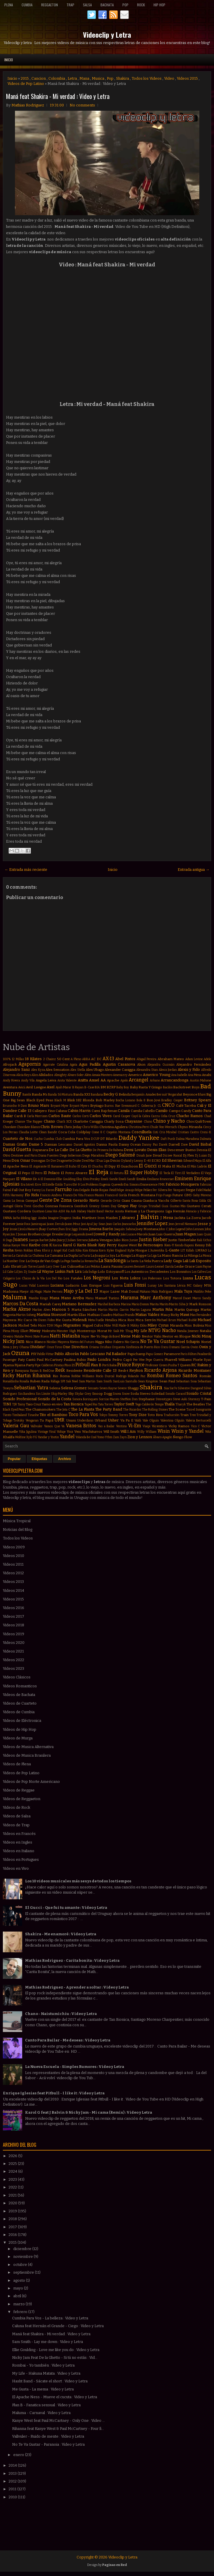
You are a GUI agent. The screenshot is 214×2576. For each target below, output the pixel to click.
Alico (34, 1075)
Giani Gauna (132, 1201)
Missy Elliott (19, 1331)
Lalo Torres (29, 1266)
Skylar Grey (83, 1394)
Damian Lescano (58, 1144)
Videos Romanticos (20, 1686)
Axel (50, 1087)
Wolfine (20, 1437)
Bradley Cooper (172, 1100)
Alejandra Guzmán (160, 1064)
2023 (13, 2179)
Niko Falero (114, 1342)
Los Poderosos (152, 1278)
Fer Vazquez (176, 1190)
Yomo (100, 1437)
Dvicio (115, 1161)
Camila (124, 1110)
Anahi (206, 1075)
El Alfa (206, 1161)
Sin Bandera (26, 1394)
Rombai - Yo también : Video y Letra (43, 2365)
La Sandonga (112, 1260)
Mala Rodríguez (162, 1291)
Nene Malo (131, 1336)
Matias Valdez (147, 1314)
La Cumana (54, 1255)
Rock (141, 4)
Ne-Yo (95, 1336)
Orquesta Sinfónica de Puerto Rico (136, 1347)
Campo (175, 1111)
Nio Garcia (132, 1342)
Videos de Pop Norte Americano (31, 1781)
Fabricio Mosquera (182, 1184)
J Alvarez (127, 1218)
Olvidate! (38, 1347)
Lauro (150, 1266)
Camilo (162, 1110)
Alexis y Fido (189, 1069)
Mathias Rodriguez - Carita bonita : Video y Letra (72, 1960)
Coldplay (83, 1132)
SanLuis (118, 1381)
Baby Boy (122, 1087)
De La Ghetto (80, 1150)
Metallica (111, 1320)
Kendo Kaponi (184, 1245)
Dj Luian (201, 1155)
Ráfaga (55, 1381)
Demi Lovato (135, 1150)
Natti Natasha (65, 1336)
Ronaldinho (11, 1381)
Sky (71, 1394)
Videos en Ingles (17, 1842)
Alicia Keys (23, 1075)
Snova (117, 1394)
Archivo (64, 1459)
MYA (207, 1285)
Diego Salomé (120, 1155)
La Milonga (191, 1256)
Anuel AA (97, 1080)
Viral (52, 1432)
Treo (193, 1415)
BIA (97, 1087)
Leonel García (164, 1266)
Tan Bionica (73, 1404)
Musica (98, 78)
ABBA (86, 1059)
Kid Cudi (69, 1250)
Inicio (8, 59)
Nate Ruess (41, 1336)
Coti (155, 1132)
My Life (140, 1331)
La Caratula (20, 1256)
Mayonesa (9, 1320)
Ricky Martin (17, 1375)
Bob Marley (105, 1100)
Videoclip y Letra (107, 34)
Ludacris (72, 1285)
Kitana (93, 1250)
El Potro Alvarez (74, 1173)
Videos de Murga (18, 1738)
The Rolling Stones (155, 1409)
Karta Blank (87, 1245)
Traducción (171, 1415)
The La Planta (82, 1409)
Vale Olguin (151, 1420)
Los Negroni (97, 1278)
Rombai (155, 1375)
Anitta (83, 1080)
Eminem (184, 1178)
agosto (19, 2280)
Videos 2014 (13, 1590)
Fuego (167, 1195)
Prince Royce (131, 1364)
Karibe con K (40, 1245)
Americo (135, 1075)
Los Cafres (199, 1272)
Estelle (50, 1184)
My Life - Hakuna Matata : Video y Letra (46, 2373)
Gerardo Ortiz (111, 1201)
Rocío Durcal (105, 1376)
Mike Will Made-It (116, 1325)
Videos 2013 (13, 1581)
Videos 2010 (13, 1556)
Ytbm (108, 1437)
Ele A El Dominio (44, 1179)
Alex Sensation (57, 1070)
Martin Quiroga (186, 1310)
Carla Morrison (37, 1116)
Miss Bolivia (194, 1325)
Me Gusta (63, 1320)
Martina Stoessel (51, 1314)
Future (177, 1195)
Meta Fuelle (96, 1320)
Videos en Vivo (16, 1868)
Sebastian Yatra (31, 1387)
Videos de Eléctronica (22, 1720)
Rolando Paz (136, 1376)
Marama (130, 1297)
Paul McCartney (50, 1360)
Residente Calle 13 (100, 1370)
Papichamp (136, 1354)
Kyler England (116, 1250)
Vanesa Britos (81, 1425)
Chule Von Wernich (163, 1127)
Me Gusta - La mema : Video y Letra (43, 2389)
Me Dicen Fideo (44, 1320)
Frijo (159, 1195)
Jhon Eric (64, 1229)
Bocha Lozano (125, 1100)
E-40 (147, 1161)
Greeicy (94, 1206)
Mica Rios (126, 1320)
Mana (84, 78)
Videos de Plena (17, 1764)
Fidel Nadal (203, 1190)
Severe (122, 1388)
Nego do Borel (110, 1336)
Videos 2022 (13, 1660)
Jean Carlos (114, 1224)
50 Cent (63, 1059)
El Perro (37, 1173)
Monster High (66, 1331)
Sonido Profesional (20, 1399)
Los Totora (172, 1278)
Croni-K (205, 1132)
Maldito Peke (202, 1291)
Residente (74, 1371)
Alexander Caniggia (120, 1070)
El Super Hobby (141, 1172)
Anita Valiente (67, 1080)
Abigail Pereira (146, 1059)
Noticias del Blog (17, 1529)
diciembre (22, 2249)
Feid (112, 1190)
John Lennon (195, 1229)
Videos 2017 (13, 1616)
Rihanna (42, 1375)
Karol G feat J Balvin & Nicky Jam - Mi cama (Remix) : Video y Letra (88, 2112)
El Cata (82, 1166)
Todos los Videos (147, 78)
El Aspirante (37, 1166)
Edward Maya (192, 1161)
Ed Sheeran (172, 1160)
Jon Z (14, 1234)
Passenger (10, 1360)
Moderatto (49, 1331)
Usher (113, 1420)
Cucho (38, 1139)
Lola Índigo (90, 1272)
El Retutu (117, 1173)
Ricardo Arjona (160, 1370)
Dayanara (40, 1150)
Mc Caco (25, 1320)
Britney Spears (197, 1100)
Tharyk (180, 1404)
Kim (85, 1250)
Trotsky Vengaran (25, 1420)
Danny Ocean (130, 1144)
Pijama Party (24, 1365)
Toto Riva (155, 1415)
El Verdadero (191, 1173)
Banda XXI (81, 1094)
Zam (116, 1437)
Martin (102, 1310)
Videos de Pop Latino (25, 83)
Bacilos (168, 1087)
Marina (126, 1304)
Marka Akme (17, 1309)
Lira (78, 1271)
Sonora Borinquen (85, 1399)
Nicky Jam (13, 1341)
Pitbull (82, 1364)
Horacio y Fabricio (198, 1211)
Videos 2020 (13, 1642)
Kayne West (127, 1245)
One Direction (75, 1347)
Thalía (169, 1404)
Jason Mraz (72, 1224)
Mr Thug (126, 1331)
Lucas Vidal (27, 1285)
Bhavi (202, 1094)
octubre (20, 2264)
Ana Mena (194, 1075)
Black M (60, 1100)
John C (163, 1229)
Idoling (25, 1218)
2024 (13, 2171)
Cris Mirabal (168, 1132)
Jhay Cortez (48, 1229)
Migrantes (72, 1325)
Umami (71, 1420)
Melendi (79, 1320)
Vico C (195, 1426)
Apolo (124, 1080)
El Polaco (51, 1173)
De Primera (100, 1150)
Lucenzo (43, 1285)
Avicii (21, 1087)
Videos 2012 (13, 1573)
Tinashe (33, 1415)
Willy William (146, 1432)
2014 (13, 2465)
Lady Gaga (172, 1261)
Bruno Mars (39, 1105)
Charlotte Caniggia (88, 1121)
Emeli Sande (109, 1179)
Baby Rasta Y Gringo (146, 1087)
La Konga (123, 1255)
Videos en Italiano (18, 1851)
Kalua (7, 1245)
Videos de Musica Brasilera (27, 1755)
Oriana (94, 1347)
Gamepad (31, 1201)
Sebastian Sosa (186, 1381)
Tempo (159, 1404)
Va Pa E (126, 1420)
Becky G (110, 1094)
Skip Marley (59, 1394)
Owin (194, 1347)
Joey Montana (147, 1229)
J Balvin (148, 1217)
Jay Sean (99, 1224)
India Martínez (84, 1218)
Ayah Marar (64, 1087)
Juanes (20, 1239)
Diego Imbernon (71, 1155)
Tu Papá (46, 1420)
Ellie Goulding (65, 1179)
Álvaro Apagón (162, 1437)
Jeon (172, 1224)
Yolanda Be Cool (85, 1437)
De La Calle (59, 1150)
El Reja (99, 1172)
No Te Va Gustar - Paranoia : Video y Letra (48, 2444)
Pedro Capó (122, 1360)
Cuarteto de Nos (18, 1138)
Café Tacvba (186, 1106)
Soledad (157, 1394)
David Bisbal (200, 1144)
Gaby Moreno (202, 1195)
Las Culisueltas (72, 1266)
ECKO (156, 1161)
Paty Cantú (26, 1360)
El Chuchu (95, 1166)
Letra (72, 78)
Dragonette (64, 1161)
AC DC (96, 1059)
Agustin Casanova (119, 1064)
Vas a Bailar (106, 1426)
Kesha (8, 1250)
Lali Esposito (200, 1261)
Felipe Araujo (125, 1190)
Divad (157, 1155)
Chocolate (9, 1127)
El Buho (70, 1166)
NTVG (154, 1330)
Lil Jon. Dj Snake (25, 1272)
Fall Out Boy (21, 1190)
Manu (90, 1298)
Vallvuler (37, 1426)
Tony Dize (138, 1415)
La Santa (133, 1261)
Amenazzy (120, 1075)
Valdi (138, 1420)
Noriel (206, 1342)
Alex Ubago (95, 1070)
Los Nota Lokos (126, 1278)
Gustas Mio (177, 1206)
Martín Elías (76, 1315)
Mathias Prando (124, 1315)
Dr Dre (51, 1161)
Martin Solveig (26, 1315)
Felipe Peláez (143, 1190)
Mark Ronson (200, 1304)
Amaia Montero (102, 1075)
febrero (20, 2312)
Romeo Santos (182, 1375)
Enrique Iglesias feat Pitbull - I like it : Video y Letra (54, 2093)
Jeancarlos (129, 1224)
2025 (13, 2163)
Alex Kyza (38, 1070)
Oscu (164, 1347)
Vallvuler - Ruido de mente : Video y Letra (48, 2436)
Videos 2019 (13, 1634)
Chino (148, 1121)
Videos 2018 (13, 1625)
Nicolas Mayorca (58, 1342)
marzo (19, 2304)
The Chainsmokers (40, 1409)
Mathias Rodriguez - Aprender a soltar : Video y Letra (77, 1987)
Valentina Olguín (172, 1420)
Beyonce (190, 1094)
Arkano (155, 1080)
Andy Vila (28, 1080)
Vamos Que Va (54, 1426)
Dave (184, 1144)
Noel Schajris (188, 1341)
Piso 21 (69, 1365)
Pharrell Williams (178, 1360)
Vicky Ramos (179, 1426)
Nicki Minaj (201, 1336)
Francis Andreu (51, 1195)
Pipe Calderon (44, 1365)
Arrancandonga (174, 1080)
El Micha (179, 1166)
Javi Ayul (87, 1224)
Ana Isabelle (179, 1075)
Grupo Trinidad (149, 1206)
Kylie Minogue (137, 1250)
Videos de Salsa (17, 1816)
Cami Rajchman (104, 1111)
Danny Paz (150, 1144)
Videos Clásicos (17, 1677)
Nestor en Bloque (176, 1336)
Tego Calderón (144, 1404)
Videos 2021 (13, 1651)
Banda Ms (40, 1094)
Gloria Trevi (22, 1206)
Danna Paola (106, 1144)
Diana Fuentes (48, 1155)
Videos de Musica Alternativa (28, 1747)
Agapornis (29, 1064)
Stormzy (194, 1399)
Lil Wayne (45, 1271)
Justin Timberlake (182, 1240)
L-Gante (172, 1250)
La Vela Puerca (151, 1261)
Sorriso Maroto (109, 1399)
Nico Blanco (36, 1342)
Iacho (16, 1218)
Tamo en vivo (52, 1404)
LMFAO (201, 1250)
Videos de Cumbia (19, 1712)
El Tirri (176, 1173)
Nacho (169, 1330)
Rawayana (22, 1371)
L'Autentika (156, 1250)
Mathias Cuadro (100, 1315)
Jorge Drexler (53, 1234)
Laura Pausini (112, 1266)
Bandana (97, 1094)
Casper (125, 1116)
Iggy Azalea (39, 1218)
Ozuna (20, 1353)
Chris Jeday (72, 1127)
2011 (13, 2489)
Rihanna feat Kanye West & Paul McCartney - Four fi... (58, 2428)
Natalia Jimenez (187, 1331)
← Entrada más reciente (26, 869)
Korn (102, 1250)
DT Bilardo (109, 1139)
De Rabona (116, 1150)
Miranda (176, 1325)
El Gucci (147, 1166)
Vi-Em (134, 1425)
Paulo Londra (99, 1359)
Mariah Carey (50, 1304)
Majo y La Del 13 (81, 1291)
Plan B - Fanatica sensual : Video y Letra (46, 2405)
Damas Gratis (15, 1144)
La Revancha (89, 1261)
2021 (13, 2195)
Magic (38, 1291)
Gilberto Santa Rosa (184, 1201)
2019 (13, 2211)
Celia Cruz (168, 1116)
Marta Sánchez (84, 1310)
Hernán (179, 1211)
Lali (185, 1261)
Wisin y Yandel (187, 1431)
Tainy (21, 1404)
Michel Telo (27, 1325)
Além (87, 1075)
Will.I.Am (128, 1431)
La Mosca (205, 1256)
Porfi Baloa (109, 1365)
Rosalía (24, 1381)
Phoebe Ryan (202, 1360)
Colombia (56, 78)
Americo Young (156, 1075)
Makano (145, 1291)
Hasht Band (95, 1211)
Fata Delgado (81, 1190)
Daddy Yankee (138, 1138)
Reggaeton (49, 4)
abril (17, 2296)
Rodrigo (121, 1376)
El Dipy (109, 1166)
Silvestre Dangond (190, 1388)
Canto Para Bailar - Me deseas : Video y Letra (67, 2040)
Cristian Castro (188, 1132)
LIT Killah (187, 1250)
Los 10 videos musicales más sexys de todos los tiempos (78, 1881)
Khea (37, 1250)
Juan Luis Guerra (162, 1234)
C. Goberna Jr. (146, 1106)
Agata (73, 1064)
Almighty (60, 1075)
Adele (207, 1059)
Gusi (165, 1206)
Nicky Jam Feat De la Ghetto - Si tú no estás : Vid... (54, 2357)
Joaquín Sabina (124, 1229)
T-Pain (206, 1399)
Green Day (108, 1206)
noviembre (23, 2256)
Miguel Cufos (92, 1325)
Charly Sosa (114, 1121)
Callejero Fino (43, 1111)
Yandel (67, 1436)
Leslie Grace (184, 1266)
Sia (166, 1388)
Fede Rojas (99, 1190)
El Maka (164, 1166)
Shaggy (133, 1388)
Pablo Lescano (92, 1354)
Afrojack (10, 1064)
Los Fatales (72, 1278)
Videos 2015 (187, 78)
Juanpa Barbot (39, 1240)
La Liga (152, 1256)
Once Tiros (54, 1347)
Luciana (57, 1285)
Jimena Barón (101, 1229)
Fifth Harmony (13, 1195)
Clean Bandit (48, 1132)
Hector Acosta (114, 1211)
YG (35, 1437)
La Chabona (36, 1256)
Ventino (121, 1426)
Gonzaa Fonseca (59, 1206)
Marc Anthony (155, 1297)
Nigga (99, 1342)
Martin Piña (162, 1309)
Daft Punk (168, 1139)
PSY (34, 1354)
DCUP (95, 1139)
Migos (58, 1325)
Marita (154, 1304)
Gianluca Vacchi (156, 1201)
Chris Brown (52, 1127)
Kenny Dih (203, 1245)
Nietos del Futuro (82, 1342)
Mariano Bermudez (79, 1304)
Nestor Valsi (151, 1336)
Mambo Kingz (38, 1298)
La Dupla (71, 1255)
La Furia (84, 1256)
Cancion (38, 78)
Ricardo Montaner (194, 1370)
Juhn (53, 1240)
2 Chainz (49, 1059)
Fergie (190, 1190)
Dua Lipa (103, 1161)
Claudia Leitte (28, 1132)
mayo (18, 2288)
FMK (161, 1184)
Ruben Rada (40, 1381)
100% (7, 1059)
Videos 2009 (14, 1547)
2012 (13, 2481)
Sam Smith (104, 1381)
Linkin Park (64, 1271)
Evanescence (149, 1184)
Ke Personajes (150, 1245)
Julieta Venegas (101, 1240)
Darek (163, 1144)
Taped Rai (90, 1404)
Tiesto (7, 1415)
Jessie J (14, 1229)
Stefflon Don (129, 1399)
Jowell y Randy (107, 1234)
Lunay (152, 1285)
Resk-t (123, 1371)
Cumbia (27, 4)
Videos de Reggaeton (21, 1799)
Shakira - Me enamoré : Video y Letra (60, 1934)
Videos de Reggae (19, 1790)
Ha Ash (71, 1211)
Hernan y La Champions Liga (148, 1211)
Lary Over (53, 1266)
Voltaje (61, 1432)
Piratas (59, 1365)
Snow (126, 1394)
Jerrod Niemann (186, 1224)
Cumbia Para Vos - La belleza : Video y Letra (50, 2318)
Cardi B (20, 1116)
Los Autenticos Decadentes (146, 1272)
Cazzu (155, 1116)
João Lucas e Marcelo (134, 1234)
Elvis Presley (91, 1179)
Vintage (43, 1432)
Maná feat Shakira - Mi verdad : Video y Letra (57, 96)
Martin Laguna (140, 1310)
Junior (134, 1240)
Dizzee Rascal (172, 1155)
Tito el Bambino (53, 1415)
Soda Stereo (140, 1394)
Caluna (61, 1111)
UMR (59, 1420)
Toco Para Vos (83, 1414)
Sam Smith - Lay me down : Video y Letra (47, 2342)
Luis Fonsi (135, 1285)
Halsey (81, 1211)
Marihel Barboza (109, 1304)
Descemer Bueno (181, 1150)
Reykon (136, 1370)
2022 (13, 2187)
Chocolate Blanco (28, 1127)
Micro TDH (45, 1325)
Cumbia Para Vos (76, 1139)
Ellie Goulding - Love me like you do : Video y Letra (55, 2350)
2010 (13, 2497)
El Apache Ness (16, 1166)
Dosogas (38, 1161)
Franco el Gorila (116, 1195)
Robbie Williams (82, 1376)
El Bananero (56, 1166)
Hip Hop (159, 4)
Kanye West (20, 1245)
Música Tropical (17, 1521)
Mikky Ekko (138, 1325)
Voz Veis (74, 1432)
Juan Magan (185, 1234)
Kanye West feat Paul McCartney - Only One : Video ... (58, 2420)
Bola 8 (141, 1100)
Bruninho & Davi (15, 1106)
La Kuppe (139, 1255)
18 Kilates (33, 1059)
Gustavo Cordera (17, 1211)
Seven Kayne (108, 1388)
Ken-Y (169, 1245)
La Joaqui (97, 1255)
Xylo (29, 1437)
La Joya (110, 1256)
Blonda (88, 1100)
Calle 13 (24, 1110)
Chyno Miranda (190, 1127)
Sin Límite (43, 1394)
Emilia (141, 1179)
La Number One (14, 1261)
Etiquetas (39, 1459)
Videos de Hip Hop (19, 1729)
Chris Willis (90, 1127)
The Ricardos (132, 1409)
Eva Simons (132, 1184)
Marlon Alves (41, 1310)
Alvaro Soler (75, 1075)
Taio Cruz (33, 1404)
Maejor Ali (27, 1291)
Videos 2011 (13, 1564)
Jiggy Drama (80, 1229)
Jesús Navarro (29, 1229)
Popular (14, 1459)
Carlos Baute (59, 1116)
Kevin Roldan (24, 1250)
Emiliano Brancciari (160, 1179)
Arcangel (138, 1080)
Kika (78, 1250)
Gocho (38, 1206)
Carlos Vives (101, 1116)
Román (205, 1376)
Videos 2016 (13, 1608)
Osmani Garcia (179, 1347)
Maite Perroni (53, 1291)
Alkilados (46, 1075)
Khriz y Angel (52, 1250)
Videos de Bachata (19, 1694)
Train (184, 1415)
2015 (25, 78)
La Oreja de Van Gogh (43, 1261)
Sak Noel (72, 1381)
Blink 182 (74, 1100)
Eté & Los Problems (86, 1184)
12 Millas (18, 1059)
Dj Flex (188, 1155)
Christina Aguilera (113, 1127)
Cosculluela (141, 1132)
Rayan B (36, 1371)
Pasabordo (204, 1354)
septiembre (24, 2272)
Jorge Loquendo (75, 1234)
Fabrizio (205, 1184)
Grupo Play (127, 1206)
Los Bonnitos (180, 1272)
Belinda (125, 1094)
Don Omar (21, 1160)
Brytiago (97, 1106)
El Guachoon (127, 1166)
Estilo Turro (63, 1184)
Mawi (184, 1314)
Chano (49, 1121)
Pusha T (173, 1365)
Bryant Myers (79, 1106)
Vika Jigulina (28, 1432)
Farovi (50, 1190)
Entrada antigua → (193, 869)
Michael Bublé (187, 1320)
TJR (14, 1404)
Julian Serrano (78, 1240)
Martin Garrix (119, 1310)
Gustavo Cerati (199, 1206)
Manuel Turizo (107, 1298)
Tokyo (103, 1415)
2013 (13, 2473)
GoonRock (81, 1206)
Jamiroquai (38, 1224)
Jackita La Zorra (188, 1218)
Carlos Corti (80, 1116)
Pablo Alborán (66, 1354)
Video (169, 78)
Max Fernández (200, 1315)
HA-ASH (59, 1211)
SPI (62, 1381)
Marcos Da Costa (20, 1303)
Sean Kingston (148, 1381)
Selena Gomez (74, 1388)
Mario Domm (140, 1304)
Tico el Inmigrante (198, 1409)
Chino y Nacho (169, 1121)
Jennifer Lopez (152, 1223)
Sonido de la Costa (54, 1399)
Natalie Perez (23, 1336)
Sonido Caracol (175, 1394)
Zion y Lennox (139, 1437)
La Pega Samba (70, 1261)
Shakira (122, 78)
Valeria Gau (16, 1425)
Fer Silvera (160, 1190)
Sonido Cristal (198, 1393)
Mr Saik (113, 1331)
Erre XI (40, 1184)
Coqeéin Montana (118, 1132)
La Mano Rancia (170, 1255)
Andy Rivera (11, 1080)
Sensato (93, 1388)
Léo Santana (167, 1285)
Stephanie (147, 1399)
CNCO (168, 1105)
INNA (7, 1218)
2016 (13, 2234)
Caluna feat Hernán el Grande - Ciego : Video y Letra (58, 2326)
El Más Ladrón (197, 1166)
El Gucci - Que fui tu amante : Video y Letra (66, 1907)
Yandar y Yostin (48, 1437)
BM (103, 1087)
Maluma (15, 1297)
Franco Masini (94, 1195)
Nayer (85, 1336)
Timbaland (19, 1415)
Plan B (96, 1365)
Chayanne (133, 1121)
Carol (116, 1116)
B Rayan (78, 1087)
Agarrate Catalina (55, 1064)
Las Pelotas (92, 1266)
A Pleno (76, 1059)
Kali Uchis (204, 1240)
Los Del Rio (54, 1278)
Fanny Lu (38, 1190)
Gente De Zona (55, 1200)
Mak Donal (130, 1291)
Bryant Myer (60, 1106)
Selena (54, 1388)
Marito (164, 1304)
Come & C (98, 1132)
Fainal (7, 1190)
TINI (7, 1404)
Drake (77, 1161)
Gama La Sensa (13, 1201)
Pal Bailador (116, 1354)
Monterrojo (86, 1331)
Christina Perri (138, 1127)
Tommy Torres (118, 1415)
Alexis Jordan (168, 1070)
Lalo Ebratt (12, 1266)
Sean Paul (167, 1381)
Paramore (172, 1354)
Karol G (69, 1245)
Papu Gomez (154, 1354)
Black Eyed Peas (39, 1100)
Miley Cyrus (157, 1325)
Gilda (202, 1201)
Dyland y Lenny (132, 1161)
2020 (13, 2203)
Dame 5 (36, 1144)
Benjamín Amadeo (143, 1094)
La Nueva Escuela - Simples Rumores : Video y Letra (74, 2066)
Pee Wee (139, 1360)
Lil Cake (8, 1272)
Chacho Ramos (189, 1116)
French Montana (141, 1195)
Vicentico (159, 1426)
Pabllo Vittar (45, 1354)
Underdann (85, 1420)
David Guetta (17, 1149)
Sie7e (173, 1388)
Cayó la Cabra (140, 1116)
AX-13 (108, 1058)
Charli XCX (64, 1121)
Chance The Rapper (29, 1121)
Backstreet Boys (186, 1087)
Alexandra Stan (147, 1070)
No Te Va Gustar (157, 1341)
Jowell (90, 1234)
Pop (125, 4)
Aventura (10, 1087)
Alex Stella (77, 1070)
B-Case (89, 1087)
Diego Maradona (93, 1155)
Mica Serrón (145, 1320)
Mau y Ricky (169, 1315)
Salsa (87, 4)
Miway (35, 1331)
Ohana (24, 1347)
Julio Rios (121, 1240)
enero (19, 2455)
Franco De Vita (73, 1195)
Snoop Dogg (102, 1394)
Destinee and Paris (24, 1155)
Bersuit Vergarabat (169, 1094)
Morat (102, 1331)
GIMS (188, 1195)
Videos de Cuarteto (20, 1703)
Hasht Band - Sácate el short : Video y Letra (50, 2381)
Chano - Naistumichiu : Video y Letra (61, 2014)
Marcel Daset (182, 1298)
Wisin (164, 1431)
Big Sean (18, 1100)
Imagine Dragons (59, 1218)
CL (159, 1106)
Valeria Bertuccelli (198, 1420)
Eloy (79, 1179)
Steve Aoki (180, 1399)
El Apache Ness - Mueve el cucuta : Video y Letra (54, 2397)
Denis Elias (156, 1150)
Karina (57, 1245)
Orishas (105, 1347)
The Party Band (108, 1409)
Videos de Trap (16, 1825)
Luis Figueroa (113, 1285)
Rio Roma (61, 1376)
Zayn (123, 1437)
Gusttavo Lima (42, 1211)
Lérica (181, 1285)
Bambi (26, 1094)
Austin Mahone (200, 1080)
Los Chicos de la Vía (30, 1278)
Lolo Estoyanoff (111, 1272)
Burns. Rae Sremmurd (120, 1106)
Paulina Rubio (75, 1360)
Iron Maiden (107, 1218)
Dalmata (205, 1139)
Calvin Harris (79, 1110)
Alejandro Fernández (193, 1064)
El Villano (24, 1179)
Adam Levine (194, 1059)
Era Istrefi (28, 1184)
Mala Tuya (183, 1291)
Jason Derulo (56, 1224)
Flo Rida (32, 1195)
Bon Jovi (153, 1100)
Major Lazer (109, 1291)
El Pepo (24, 1173)
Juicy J (62, 1240)
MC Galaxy (194, 1285)
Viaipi (146, 1426)
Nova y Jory (10, 1347)
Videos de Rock (16, 1807)
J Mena (166, 1218)
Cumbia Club (52, 1139)
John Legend (177, 1229)
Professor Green (156, 1365)
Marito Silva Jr (178, 1304)
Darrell (174, 1144)
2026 (13, 2156)
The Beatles (195, 1404)
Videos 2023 (13, 1668)
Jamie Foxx (23, 1224)
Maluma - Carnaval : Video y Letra (41, 2413)
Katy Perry (107, 1245)
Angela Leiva (46, 1080)
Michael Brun (166, 1320)
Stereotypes (164, 1399)
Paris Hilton (189, 1354)
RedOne (48, 1371)
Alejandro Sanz (16, 1069)
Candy (186, 1111)
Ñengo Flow (182, 1437)
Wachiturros (92, 1432)
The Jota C (63, 1409)
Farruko (63, 1189)
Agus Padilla (90, 1064)
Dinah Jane (144, 1155)
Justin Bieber (153, 1239)
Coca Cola (66, 1132)
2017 (13, 2227)
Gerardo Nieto (86, 1200)
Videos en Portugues (21, 1859)
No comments (82, 105)
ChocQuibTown (198, 1121)
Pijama (8, 1365)
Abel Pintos (125, 1059)
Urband (101, 1420)
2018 (13, 2219)
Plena (8, 4)
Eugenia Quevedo (111, 1184)
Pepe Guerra (154, 1360)
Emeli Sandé (127, 1179)
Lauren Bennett (135, 1266)
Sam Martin (87, 1381)
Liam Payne (203, 1266)
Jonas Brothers (30, 1234)
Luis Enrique (91, 1285)
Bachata (107, 4)
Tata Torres (105, 1404)
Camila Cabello (143, 1111)
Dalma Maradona (187, 1139)
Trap (70, 4)
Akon (141, 1064)
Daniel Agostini (84, 1144)
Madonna (10, 1291)
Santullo (131, 1381)
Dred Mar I (89, 1161)
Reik (60, 1370)
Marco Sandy (201, 1298)
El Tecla (165, 1173)
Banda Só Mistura (60, 1094)
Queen (185, 1365)
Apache (113, 1080)
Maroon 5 (61, 1309)
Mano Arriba (72, 1298)
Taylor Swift (124, 1404)
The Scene (176, 1409)
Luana (188, 1278)
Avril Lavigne (36, 1087)
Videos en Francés (19, 1833)
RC (193, 1365)
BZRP (111, 1087)
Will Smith (111, 1432)
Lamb (41, 1266)
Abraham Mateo (171, 1059)
